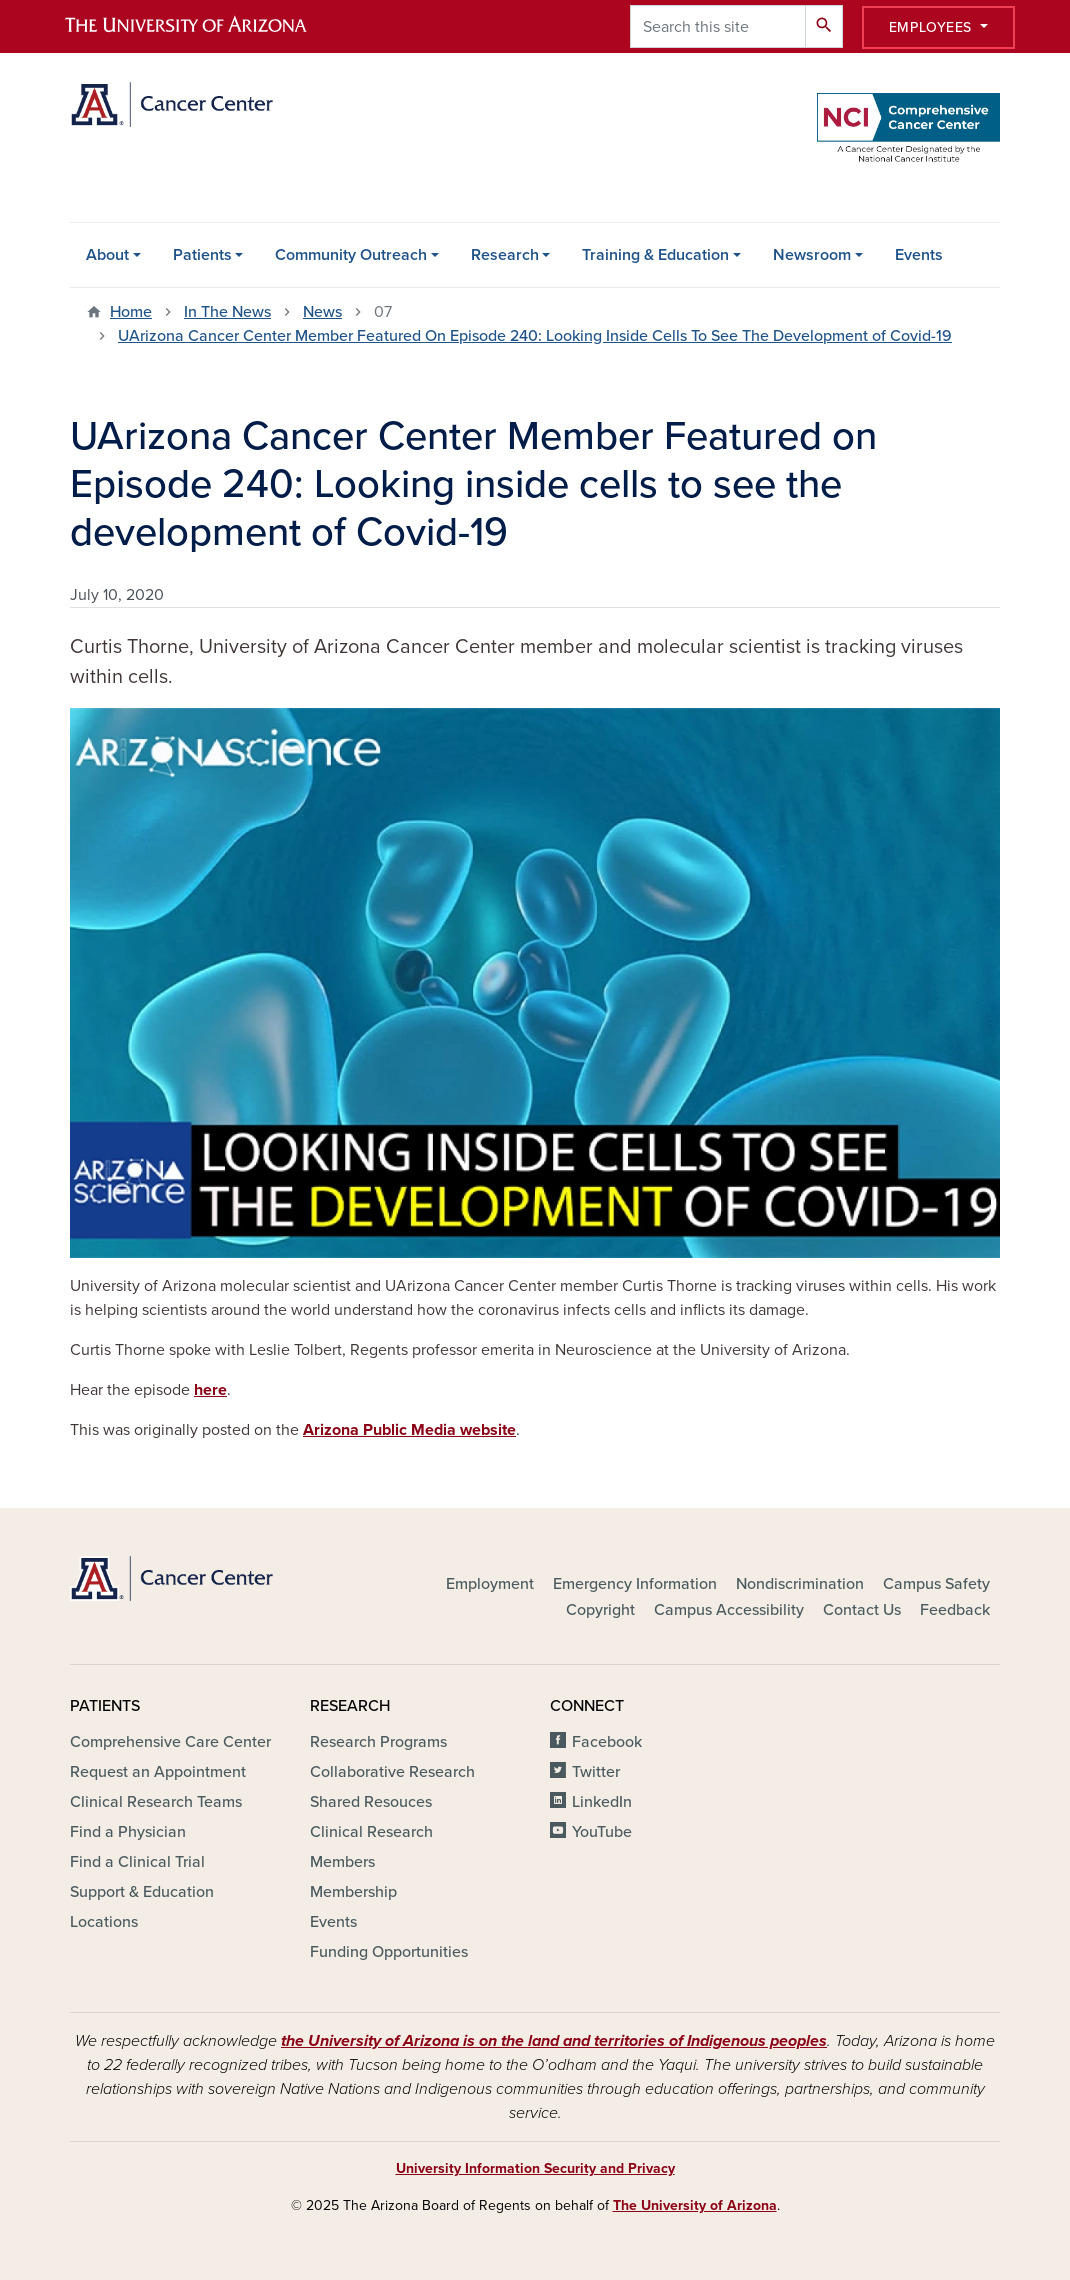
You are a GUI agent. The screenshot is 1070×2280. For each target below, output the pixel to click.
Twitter (596, 1772)
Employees (933, 27)
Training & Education (655, 255)
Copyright (600, 1610)
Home (131, 312)
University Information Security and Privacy (535, 2168)
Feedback (955, 1610)
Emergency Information (635, 1584)
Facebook (607, 1742)
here (210, 1390)
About (107, 255)
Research (505, 255)
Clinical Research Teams (156, 1802)
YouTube (602, 1832)
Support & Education (142, 1892)
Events (919, 255)
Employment (490, 1584)
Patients (202, 255)
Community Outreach (351, 255)
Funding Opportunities (389, 1952)
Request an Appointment (158, 1772)
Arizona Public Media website (409, 1430)
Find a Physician (128, 1832)
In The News (227, 312)
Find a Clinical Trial (137, 1862)
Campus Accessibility (729, 1610)
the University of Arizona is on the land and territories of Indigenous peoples (554, 2041)
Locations (104, 1922)
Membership (353, 1892)
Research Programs (378, 1742)
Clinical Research (371, 1832)
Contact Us (862, 1610)
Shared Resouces (371, 1802)
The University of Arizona (695, 2205)
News (322, 312)
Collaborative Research (392, 1772)
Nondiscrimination (800, 1584)
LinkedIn (602, 1802)
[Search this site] (718, 26)
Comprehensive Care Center (170, 1742)
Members (342, 1862)
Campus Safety (936, 1584)
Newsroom (812, 255)
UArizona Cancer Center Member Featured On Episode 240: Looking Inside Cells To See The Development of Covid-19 (535, 336)
